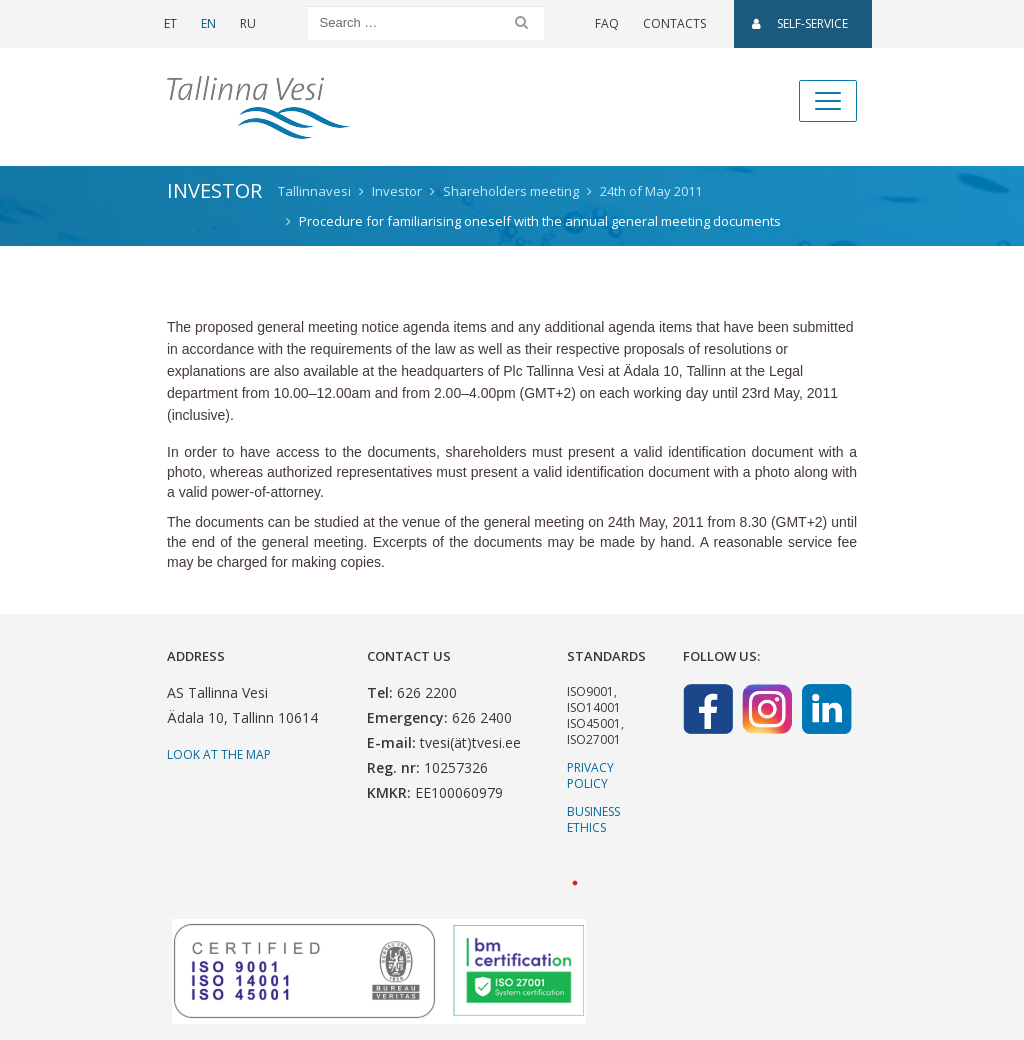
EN (208, 23)
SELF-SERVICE (800, 23)
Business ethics (593, 819)
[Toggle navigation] (828, 101)
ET (170, 23)
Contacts (674, 23)
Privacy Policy (590, 775)
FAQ (607, 23)
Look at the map (219, 754)
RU (248, 23)
